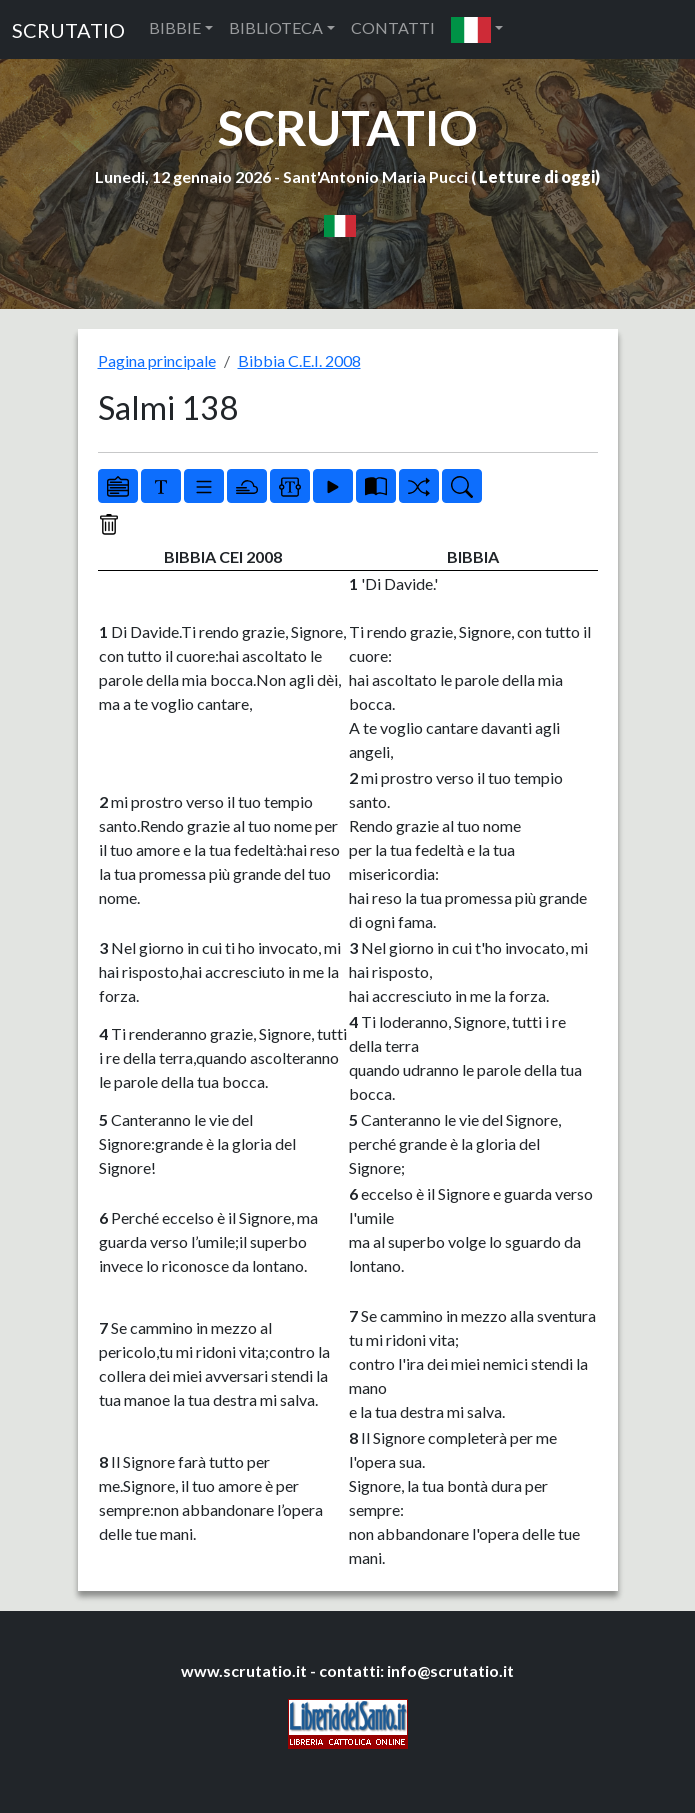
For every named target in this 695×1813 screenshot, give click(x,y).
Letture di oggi (537, 176)
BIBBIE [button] (175, 27)
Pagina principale (157, 360)
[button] (477, 29)
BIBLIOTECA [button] (276, 27)
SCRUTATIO (68, 30)
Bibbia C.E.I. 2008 (299, 360)
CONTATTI (393, 27)
